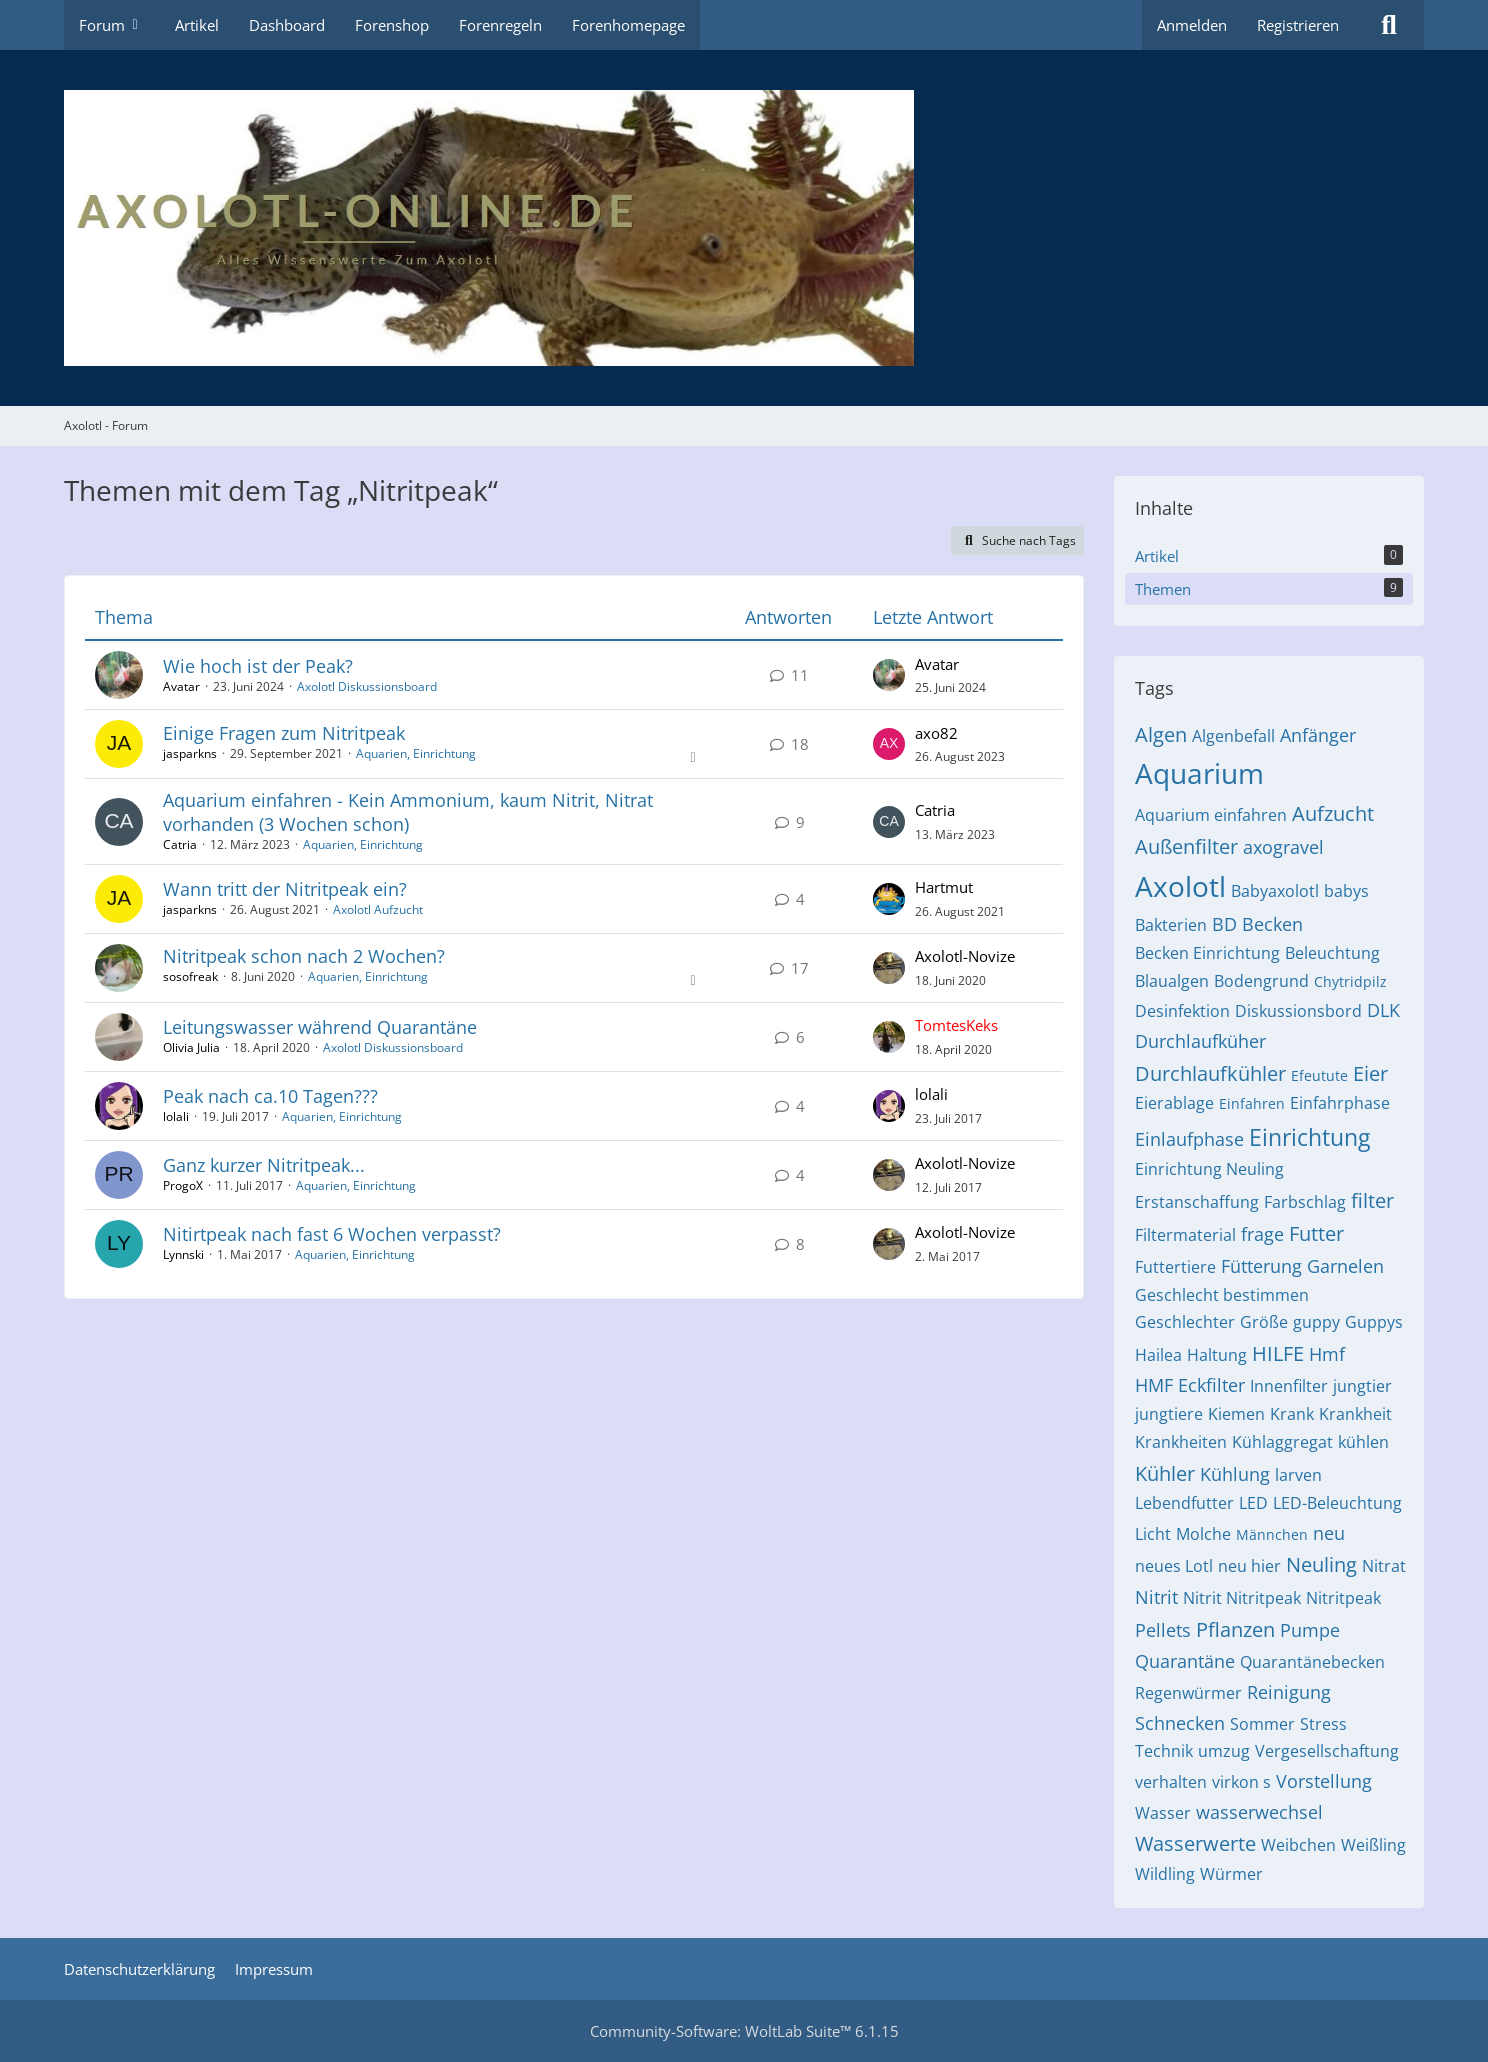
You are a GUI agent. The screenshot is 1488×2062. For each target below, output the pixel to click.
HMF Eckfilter (1190, 1385)
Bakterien (1171, 925)
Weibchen (1298, 1845)
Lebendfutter (1184, 1503)
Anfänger (1318, 735)
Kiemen (1236, 1414)
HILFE (1278, 1353)
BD (1224, 924)
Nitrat (1384, 1566)
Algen (1161, 734)
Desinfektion (1182, 1011)
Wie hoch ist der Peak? (258, 666)
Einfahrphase (1340, 1103)
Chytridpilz (1350, 981)
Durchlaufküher (1200, 1041)
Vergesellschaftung (1327, 1751)
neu (1329, 1533)
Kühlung (1235, 1474)
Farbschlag (1305, 1202)
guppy (1316, 1322)
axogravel (1283, 847)
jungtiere (1169, 1414)
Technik (1164, 1751)
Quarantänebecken (1312, 1662)
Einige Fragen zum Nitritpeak (284, 733)
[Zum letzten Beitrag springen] (889, 675)
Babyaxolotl (1275, 891)
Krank (1292, 1414)
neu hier (1249, 1566)
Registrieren (1298, 25)
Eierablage (1174, 1103)
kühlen (1363, 1442)
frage (1262, 1234)
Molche (1203, 1534)
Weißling (1373, 1845)
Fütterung (1261, 1266)
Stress (1323, 1724)
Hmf (1327, 1354)
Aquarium (1199, 773)
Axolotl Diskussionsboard (367, 686)
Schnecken (1180, 1723)
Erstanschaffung (1197, 1202)
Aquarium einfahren (1211, 815)
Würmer (1231, 1874)
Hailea (1158, 1355)
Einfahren (1252, 1103)
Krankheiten (1181, 1442)
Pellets (1163, 1630)
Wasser (1163, 1813)
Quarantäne (1185, 1661)
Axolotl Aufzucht (378, 909)
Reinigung (1289, 1692)
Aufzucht (1333, 813)
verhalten (1171, 1782)
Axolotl (1180, 886)
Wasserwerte (1195, 1843)
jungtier (1362, 1386)
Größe (1264, 1322)
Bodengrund (1261, 981)
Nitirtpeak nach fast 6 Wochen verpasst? (332, 1234)
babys (1346, 891)
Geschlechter (1185, 1322)
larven (1298, 1475)
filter (1372, 1200)
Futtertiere (1175, 1267)
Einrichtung (1309, 1137)
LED (1253, 1503)
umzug (1224, 1751)
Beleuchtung (1332, 953)
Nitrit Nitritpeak (1242, 1598)
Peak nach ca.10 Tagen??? (270, 1096)
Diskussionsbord (1298, 1011)
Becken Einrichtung (1207, 953)
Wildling (1165, 1874)
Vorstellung (1324, 1781)
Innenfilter (1289, 1386)
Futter (1316, 1233)
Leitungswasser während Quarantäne (320, 1027)
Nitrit (1156, 1597)
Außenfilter (1186, 846)
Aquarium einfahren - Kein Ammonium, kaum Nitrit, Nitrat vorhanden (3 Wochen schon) (408, 811)
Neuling (1321, 1564)
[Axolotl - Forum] (744, 228)
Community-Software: (744, 2031)
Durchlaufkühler (1210, 1073)
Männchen (1272, 1534)
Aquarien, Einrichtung (416, 753)
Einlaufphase (1189, 1139)
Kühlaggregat (1282, 1442)
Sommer (1262, 1724)
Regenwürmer (1188, 1693)
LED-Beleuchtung (1337, 1503)
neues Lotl (1174, 1566)
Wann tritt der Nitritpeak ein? (285, 889)
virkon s (1241, 1782)
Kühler (1165, 1473)
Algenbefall (1233, 736)
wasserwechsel (1259, 1812)
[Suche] (1389, 25)
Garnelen (1345, 1266)
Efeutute (1319, 1075)
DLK (1383, 1010)
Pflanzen (1235, 1629)
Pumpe (1310, 1630)
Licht (1153, 1534)
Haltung (1217, 1355)
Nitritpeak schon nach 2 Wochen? (304, 956)
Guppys (1374, 1322)
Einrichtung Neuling (1209, 1169)
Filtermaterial (1185, 1235)
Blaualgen (1172, 981)
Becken (1272, 924)
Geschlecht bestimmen (1222, 1295)
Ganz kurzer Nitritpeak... (264, 1165)
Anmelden (1192, 25)
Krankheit (1355, 1414)
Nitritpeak (1343, 1598)
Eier (1370, 1073)
